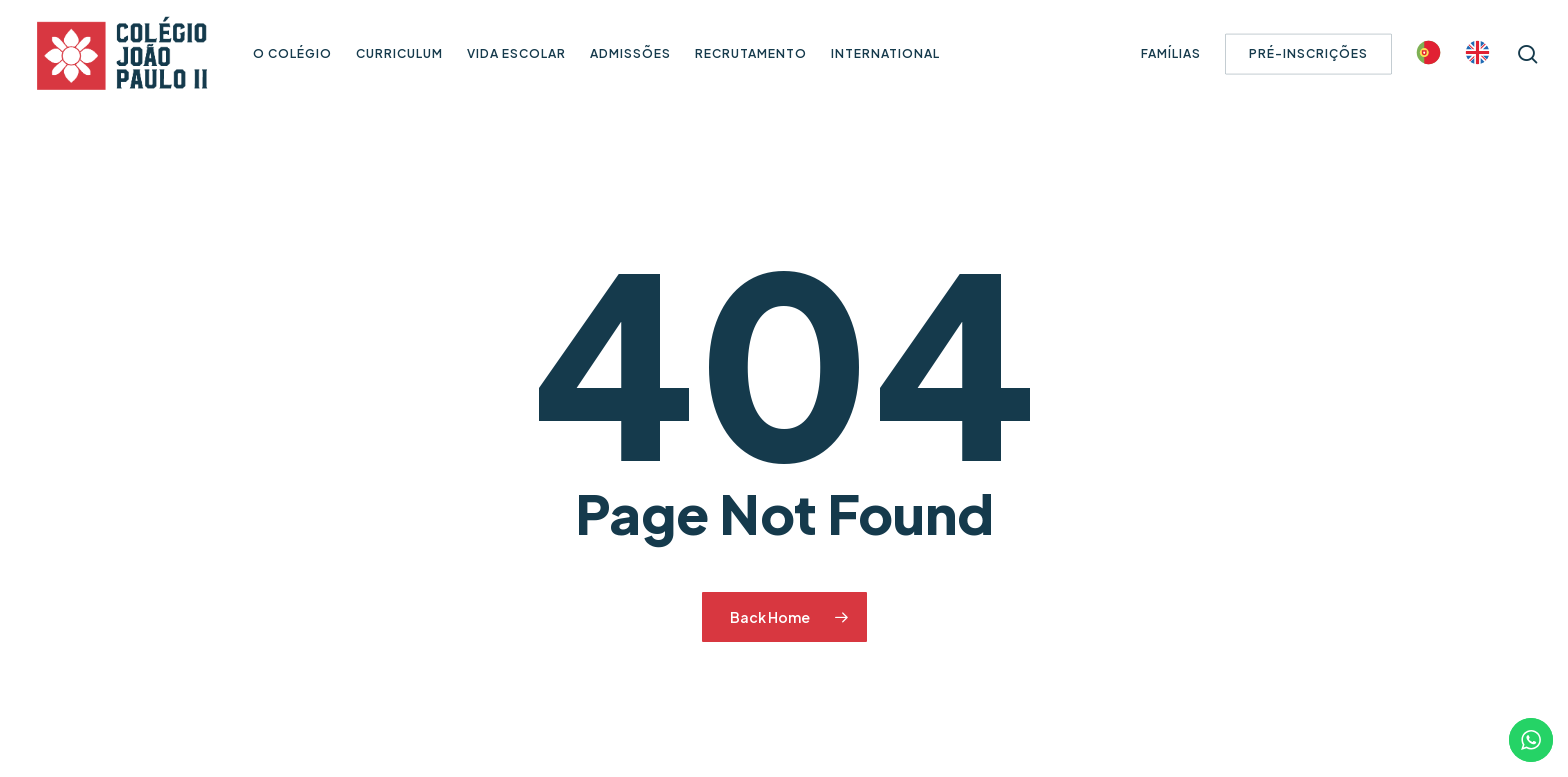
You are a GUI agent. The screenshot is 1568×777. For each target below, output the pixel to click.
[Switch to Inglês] (1477, 55)
